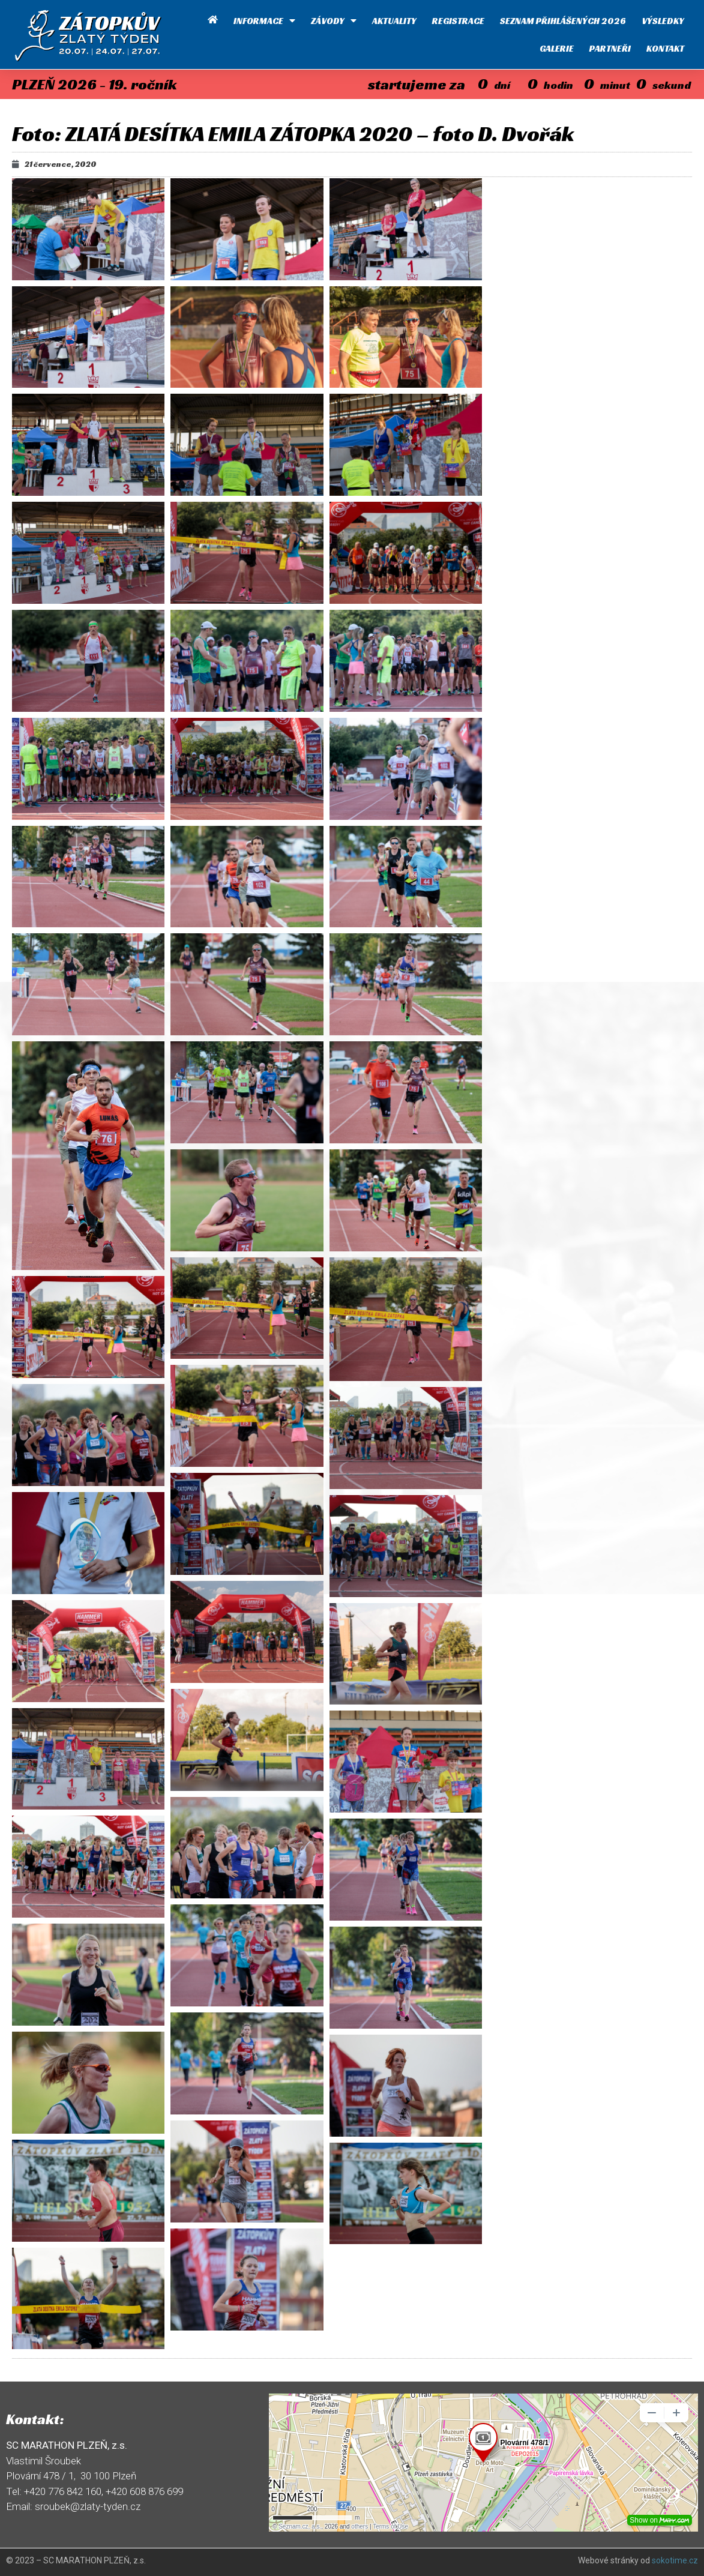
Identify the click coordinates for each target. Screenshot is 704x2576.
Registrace (458, 20)
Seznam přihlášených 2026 (563, 20)
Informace (264, 21)
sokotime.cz (675, 2560)
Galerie (557, 48)
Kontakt (665, 48)
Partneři (610, 48)
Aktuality (394, 20)
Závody (334, 21)
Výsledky (663, 20)
